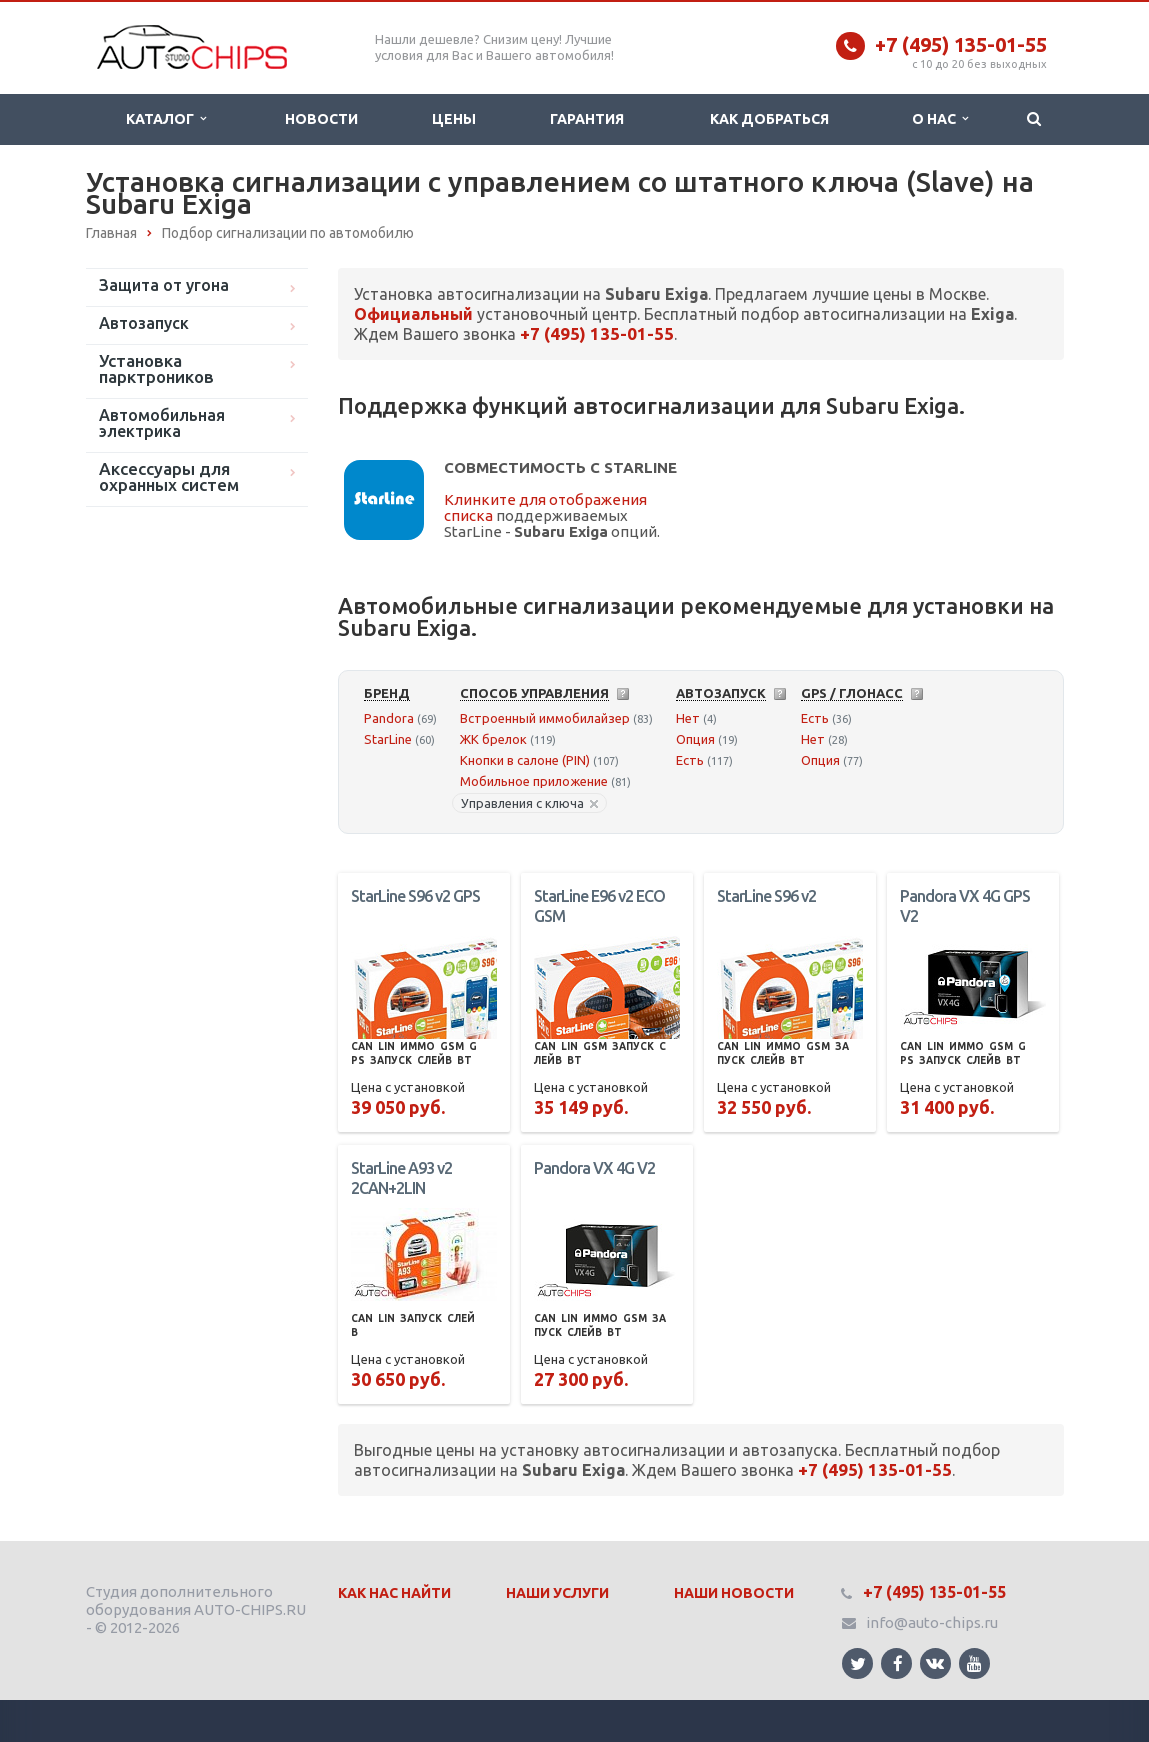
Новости (321, 119)
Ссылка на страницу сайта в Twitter (858, 1663)
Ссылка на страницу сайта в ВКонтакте (935, 1662)
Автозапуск (144, 323)
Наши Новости (734, 1593)
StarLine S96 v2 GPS (415, 896)
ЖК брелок (493, 739)
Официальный (413, 314)
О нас (940, 119)
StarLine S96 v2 (766, 896)
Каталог (166, 119)
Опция (695, 739)
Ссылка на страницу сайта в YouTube (974, 1663)
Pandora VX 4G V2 (594, 1168)
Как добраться (769, 119)
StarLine (388, 739)
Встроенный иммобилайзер (545, 718)
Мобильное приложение (534, 781)
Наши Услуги (557, 1593)
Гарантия (587, 119)
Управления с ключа (529, 803)
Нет (688, 718)
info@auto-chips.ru (932, 1622)
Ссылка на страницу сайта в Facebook (898, 1663)
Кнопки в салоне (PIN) (525, 760)
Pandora (389, 718)
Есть (690, 760)
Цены (454, 119)
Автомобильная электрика (162, 423)
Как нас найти (394, 1593)
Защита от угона (164, 285)
